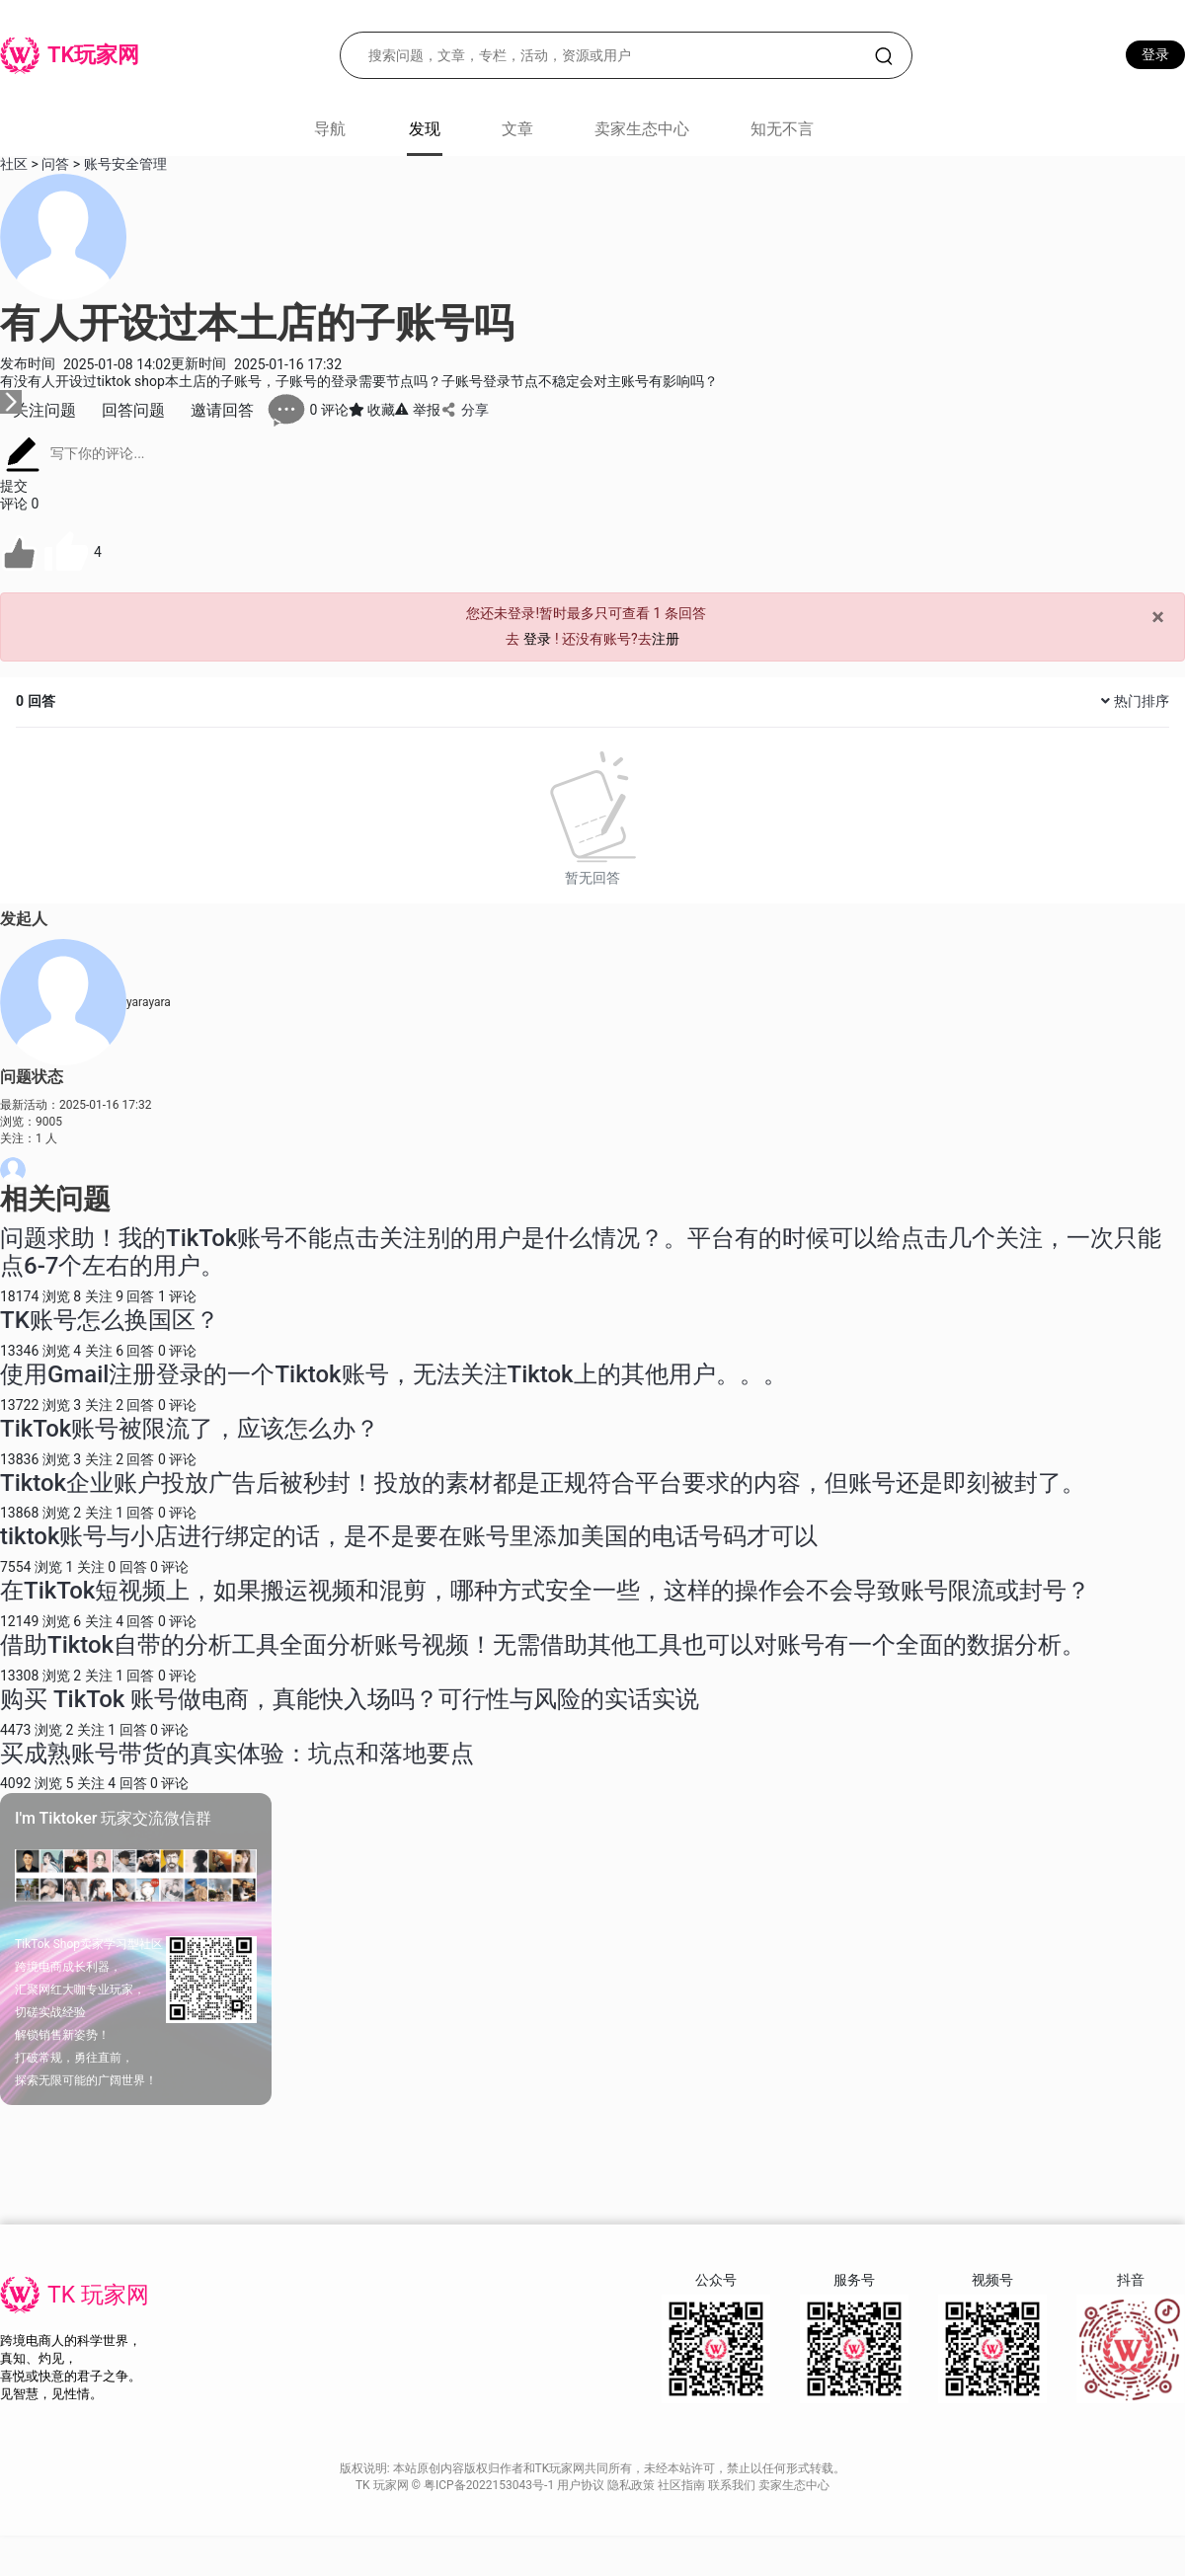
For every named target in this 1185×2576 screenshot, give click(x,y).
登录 (1155, 54)
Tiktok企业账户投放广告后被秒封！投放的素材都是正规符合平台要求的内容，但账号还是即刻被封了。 (542, 1483)
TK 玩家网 (98, 2295)
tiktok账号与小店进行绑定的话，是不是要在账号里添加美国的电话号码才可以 (409, 1536)
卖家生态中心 (641, 128)
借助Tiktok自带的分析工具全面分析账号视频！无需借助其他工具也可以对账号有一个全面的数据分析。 (542, 1645)
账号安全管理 (125, 164)
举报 (417, 410)
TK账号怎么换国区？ (109, 1320)
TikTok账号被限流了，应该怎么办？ (189, 1429)
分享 (464, 410)
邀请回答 (222, 410)
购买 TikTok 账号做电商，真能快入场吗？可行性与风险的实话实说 (349, 1699)
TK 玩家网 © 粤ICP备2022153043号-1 (456, 2485)
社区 (14, 164)
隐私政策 (632, 2485)
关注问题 (44, 410)
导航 (330, 128)
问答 (55, 164)
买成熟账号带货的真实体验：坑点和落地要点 (237, 1753)
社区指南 (683, 2485)
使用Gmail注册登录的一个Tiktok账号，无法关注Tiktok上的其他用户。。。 (393, 1374)
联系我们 (733, 2485)
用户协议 (582, 2485)
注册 (665, 639)
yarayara (148, 1002)
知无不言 (782, 128)
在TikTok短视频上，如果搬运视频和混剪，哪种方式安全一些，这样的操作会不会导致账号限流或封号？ (545, 1590)
